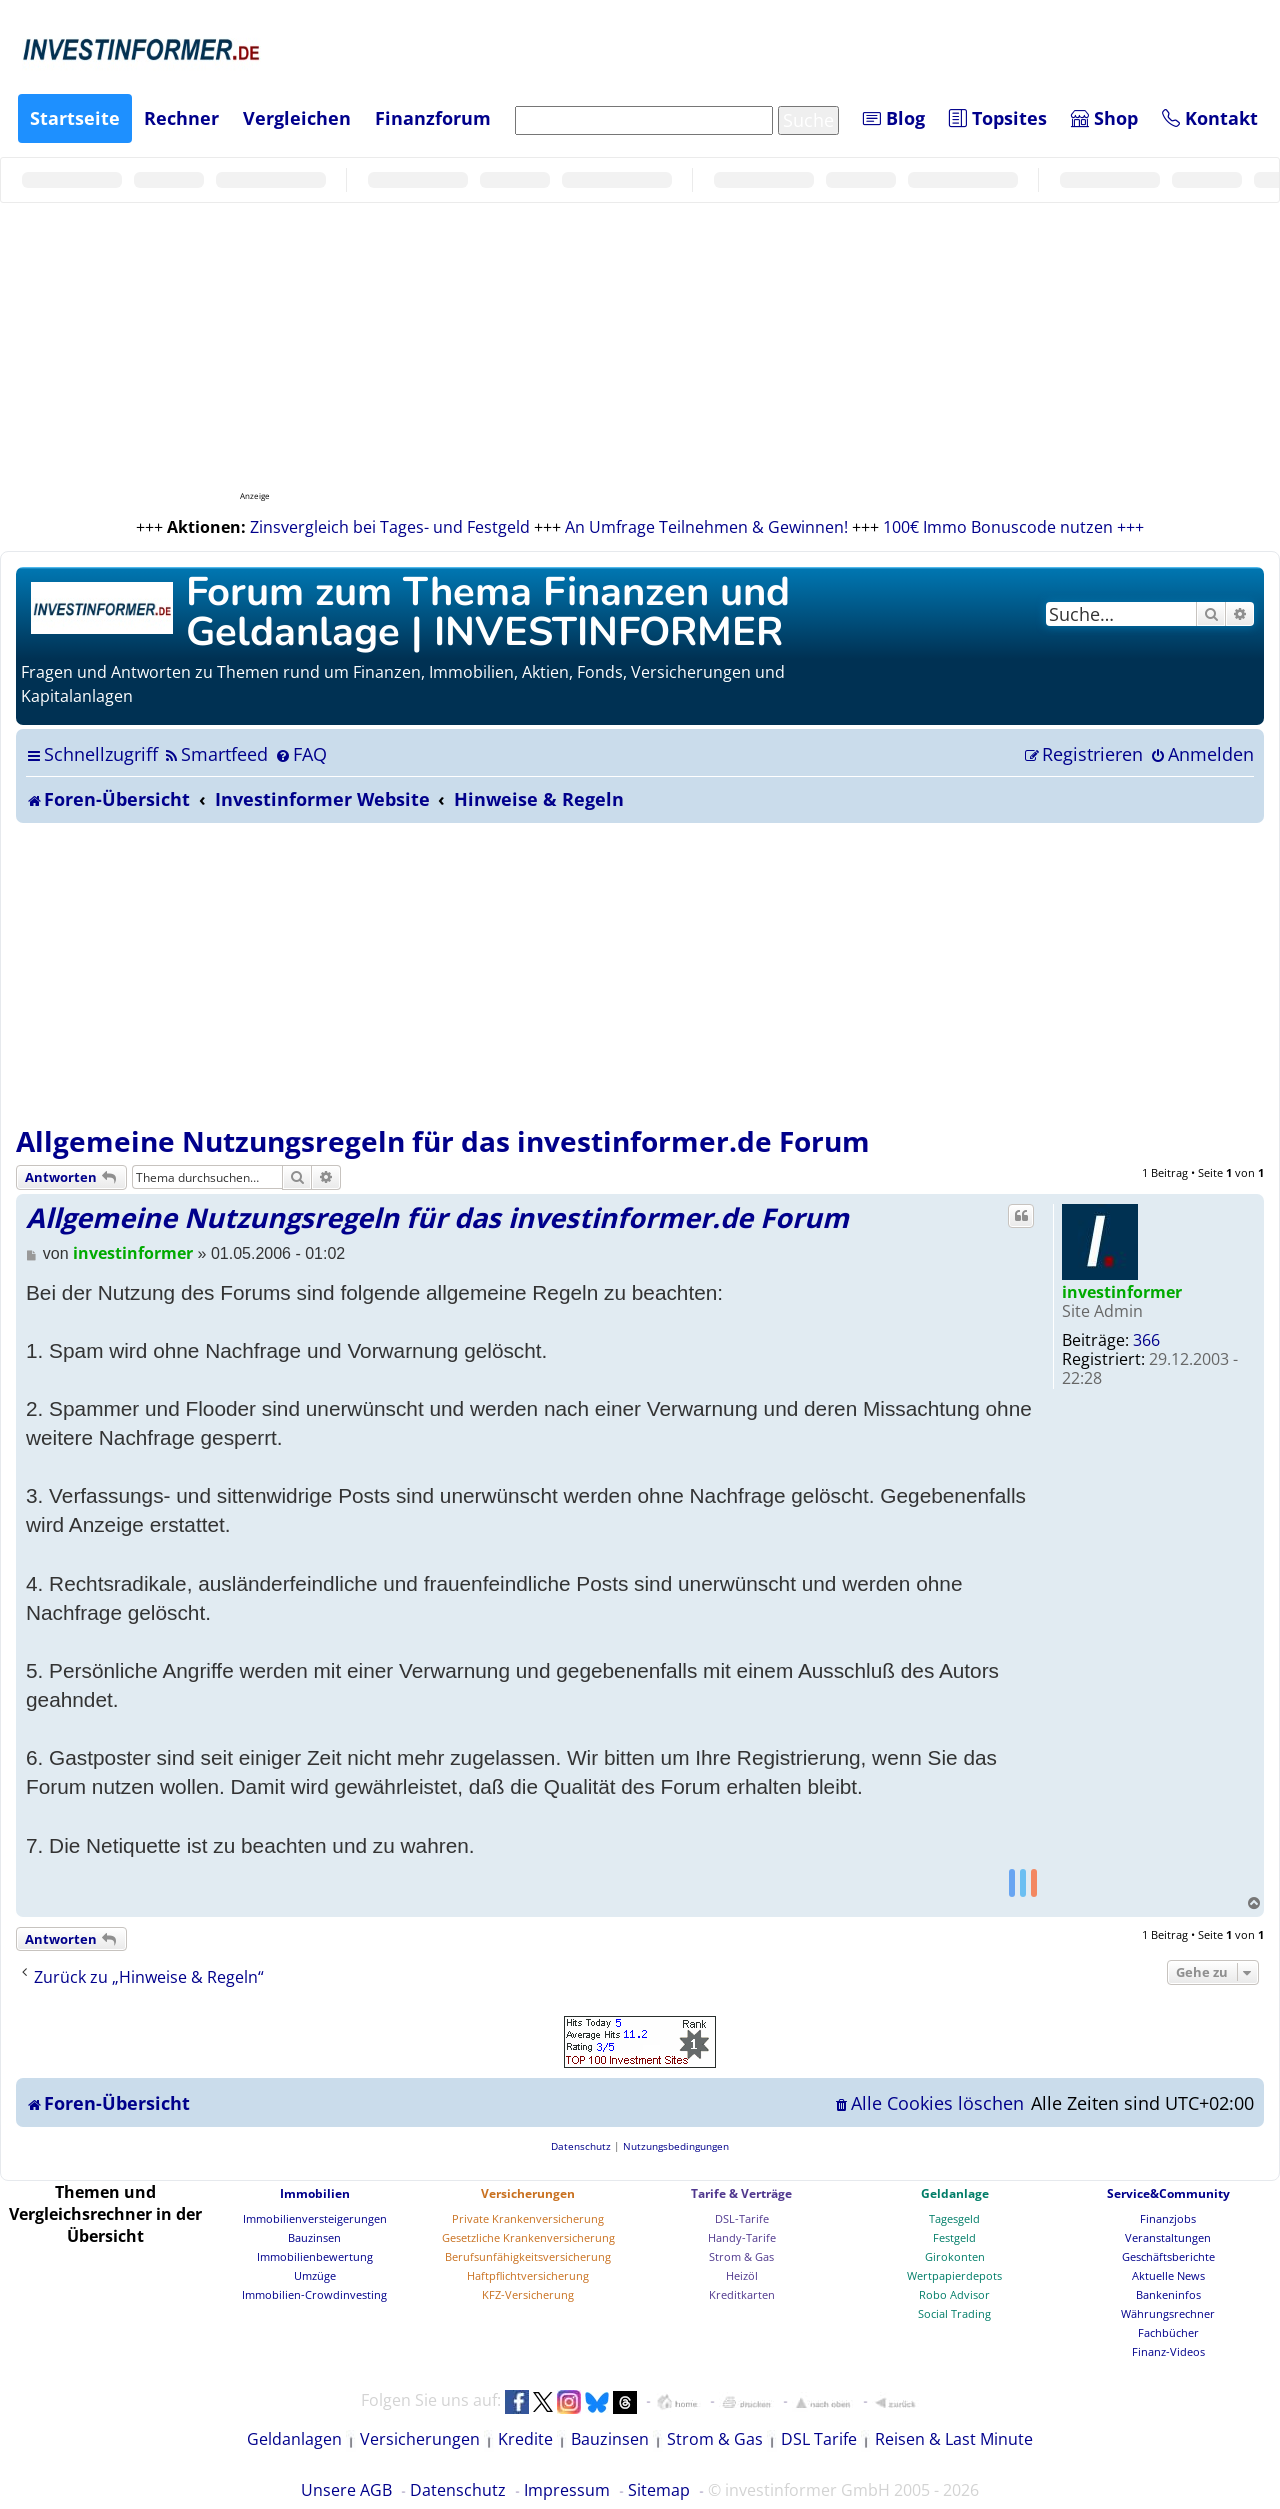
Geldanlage (955, 2193)
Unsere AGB (346, 2490)
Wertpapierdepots (954, 2275)
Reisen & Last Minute (954, 2439)
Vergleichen (297, 118)
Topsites (998, 118)
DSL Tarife (819, 2439)
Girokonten (955, 2256)
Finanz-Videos (1168, 2351)
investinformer (1122, 1292)
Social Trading (954, 2313)
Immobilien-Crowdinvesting (314, 2294)
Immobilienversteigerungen (315, 2218)
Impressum (567, 2490)
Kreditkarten (742, 2294)
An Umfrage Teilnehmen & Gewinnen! (706, 527)
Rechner (181, 118)
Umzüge (315, 2275)
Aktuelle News (1168, 2275)
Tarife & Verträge (741, 2193)
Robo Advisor (954, 2294)
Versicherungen (528, 2193)
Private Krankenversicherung (528, 2218)
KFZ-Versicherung (528, 2294)
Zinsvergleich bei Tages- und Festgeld (390, 527)
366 (1146, 1340)
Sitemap (659, 2490)
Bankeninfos (1168, 2294)
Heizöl (742, 2275)
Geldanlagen (294, 2439)
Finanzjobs (1168, 2218)
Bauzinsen (314, 2237)
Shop (1104, 118)
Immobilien (315, 2193)
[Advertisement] (640, 973)
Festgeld (954, 2237)
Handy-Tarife (742, 2237)
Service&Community (1168, 2193)
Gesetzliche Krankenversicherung (528, 2237)
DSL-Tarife (742, 2218)
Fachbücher (1168, 2332)
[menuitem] (215, 754)
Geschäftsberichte (1168, 2256)
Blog (894, 118)
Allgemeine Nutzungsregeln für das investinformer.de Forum (443, 1141)
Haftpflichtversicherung (528, 2275)
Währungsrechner (1168, 2313)
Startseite (75, 118)
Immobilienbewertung (315, 2256)
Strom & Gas (741, 2256)
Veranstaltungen (1168, 2237)
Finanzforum (433, 118)
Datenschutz (458, 2490)
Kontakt (1210, 118)
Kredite (525, 2439)
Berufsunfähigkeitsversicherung (528, 2256)
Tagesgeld (954, 2218)
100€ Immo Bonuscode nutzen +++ (1013, 527)
